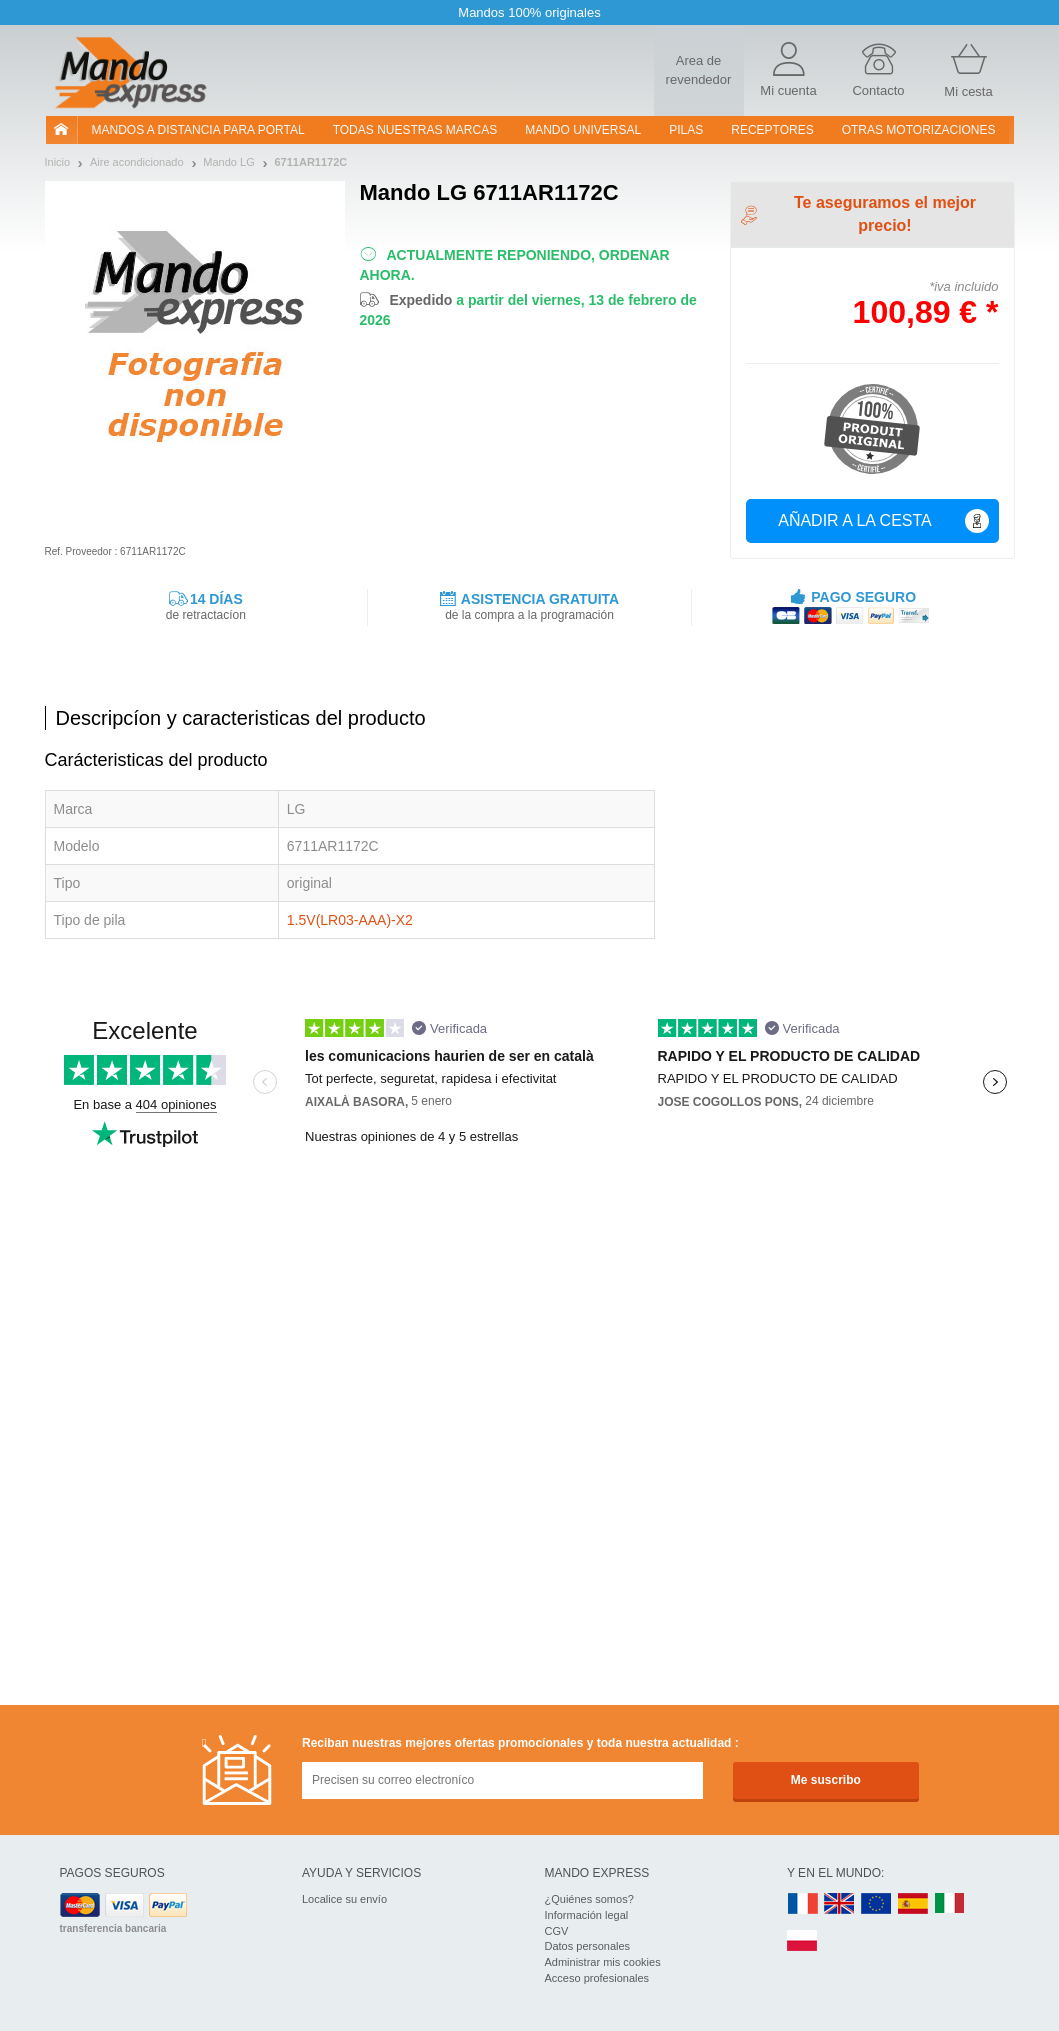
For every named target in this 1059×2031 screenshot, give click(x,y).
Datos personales (588, 1946)
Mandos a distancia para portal (198, 130)
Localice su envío (344, 1899)
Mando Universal (583, 130)
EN (877, 1904)
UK (840, 1904)
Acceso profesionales (597, 1978)
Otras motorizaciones (919, 130)
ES (913, 1904)
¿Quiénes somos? (589, 1899)
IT (950, 1904)
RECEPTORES (772, 130)
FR (803, 1904)
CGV (557, 1931)
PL (803, 1941)
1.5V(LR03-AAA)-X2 (350, 920)
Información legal (587, 1915)
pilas (686, 130)
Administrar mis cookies (603, 1962)
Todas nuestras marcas (415, 130)
